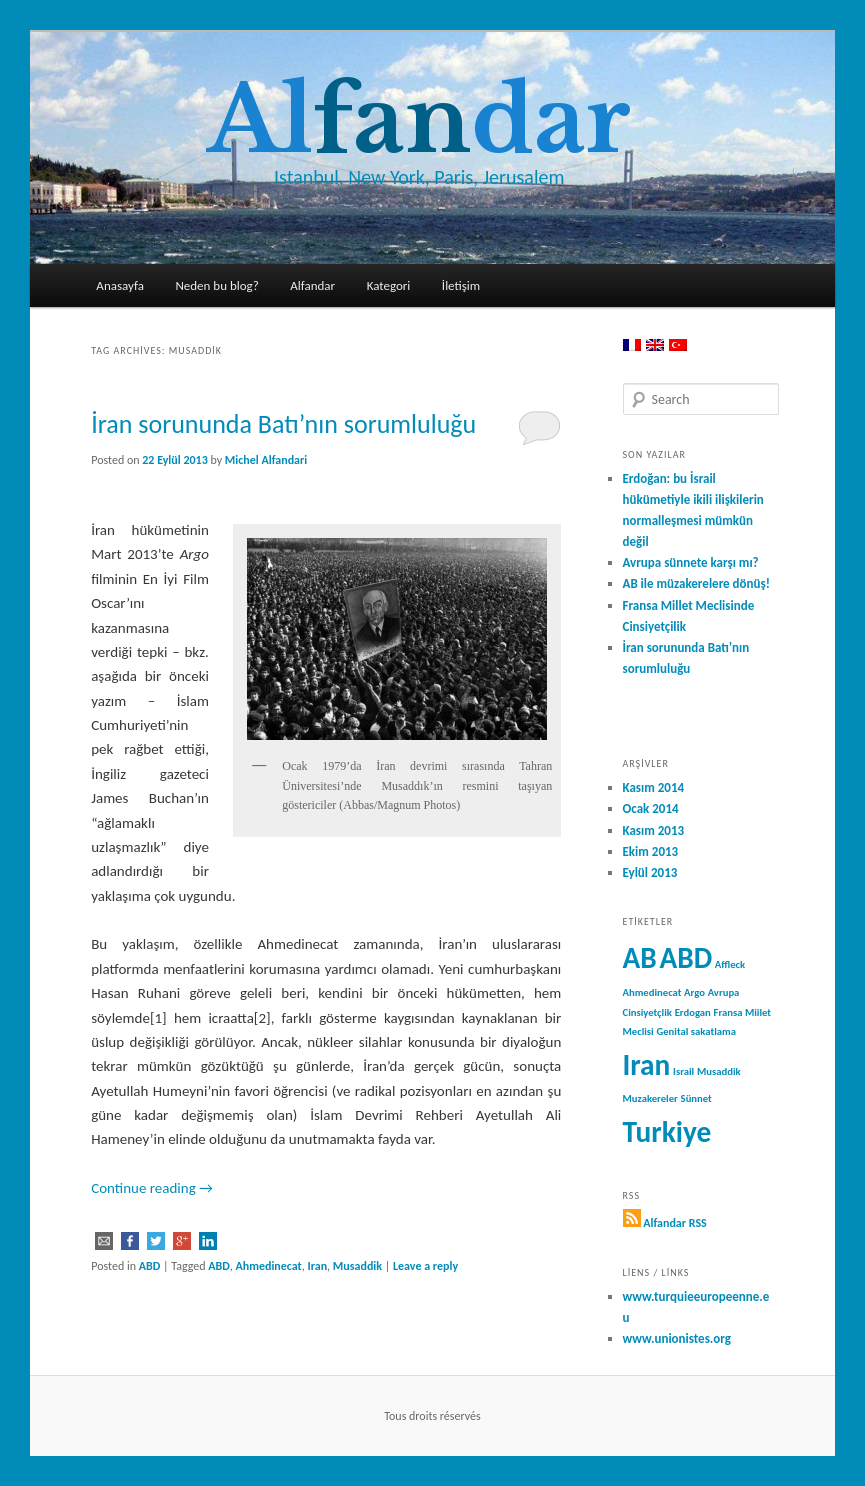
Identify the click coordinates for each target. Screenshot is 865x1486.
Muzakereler (650, 1098)
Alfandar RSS (675, 1223)
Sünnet (696, 1098)
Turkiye (667, 1132)
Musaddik (357, 1266)
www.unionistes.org (677, 1338)
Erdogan (693, 1012)
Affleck (730, 964)
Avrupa (724, 992)
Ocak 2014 (651, 808)
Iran (318, 1266)
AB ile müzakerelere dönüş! (696, 583)
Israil (683, 1071)
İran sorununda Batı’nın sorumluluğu (283, 424)
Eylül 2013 (650, 872)
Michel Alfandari (266, 460)
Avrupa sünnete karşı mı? (691, 562)
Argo (694, 992)
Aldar (419, 120)
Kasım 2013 (654, 830)
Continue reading (152, 1188)
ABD (150, 1266)
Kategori (389, 285)
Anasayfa (120, 285)
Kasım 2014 (654, 787)
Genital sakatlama (696, 1031)
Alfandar (312, 285)
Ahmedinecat (268, 1266)
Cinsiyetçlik (647, 1012)
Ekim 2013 (651, 851)
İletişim (461, 285)
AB (640, 958)
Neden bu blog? (216, 285)
